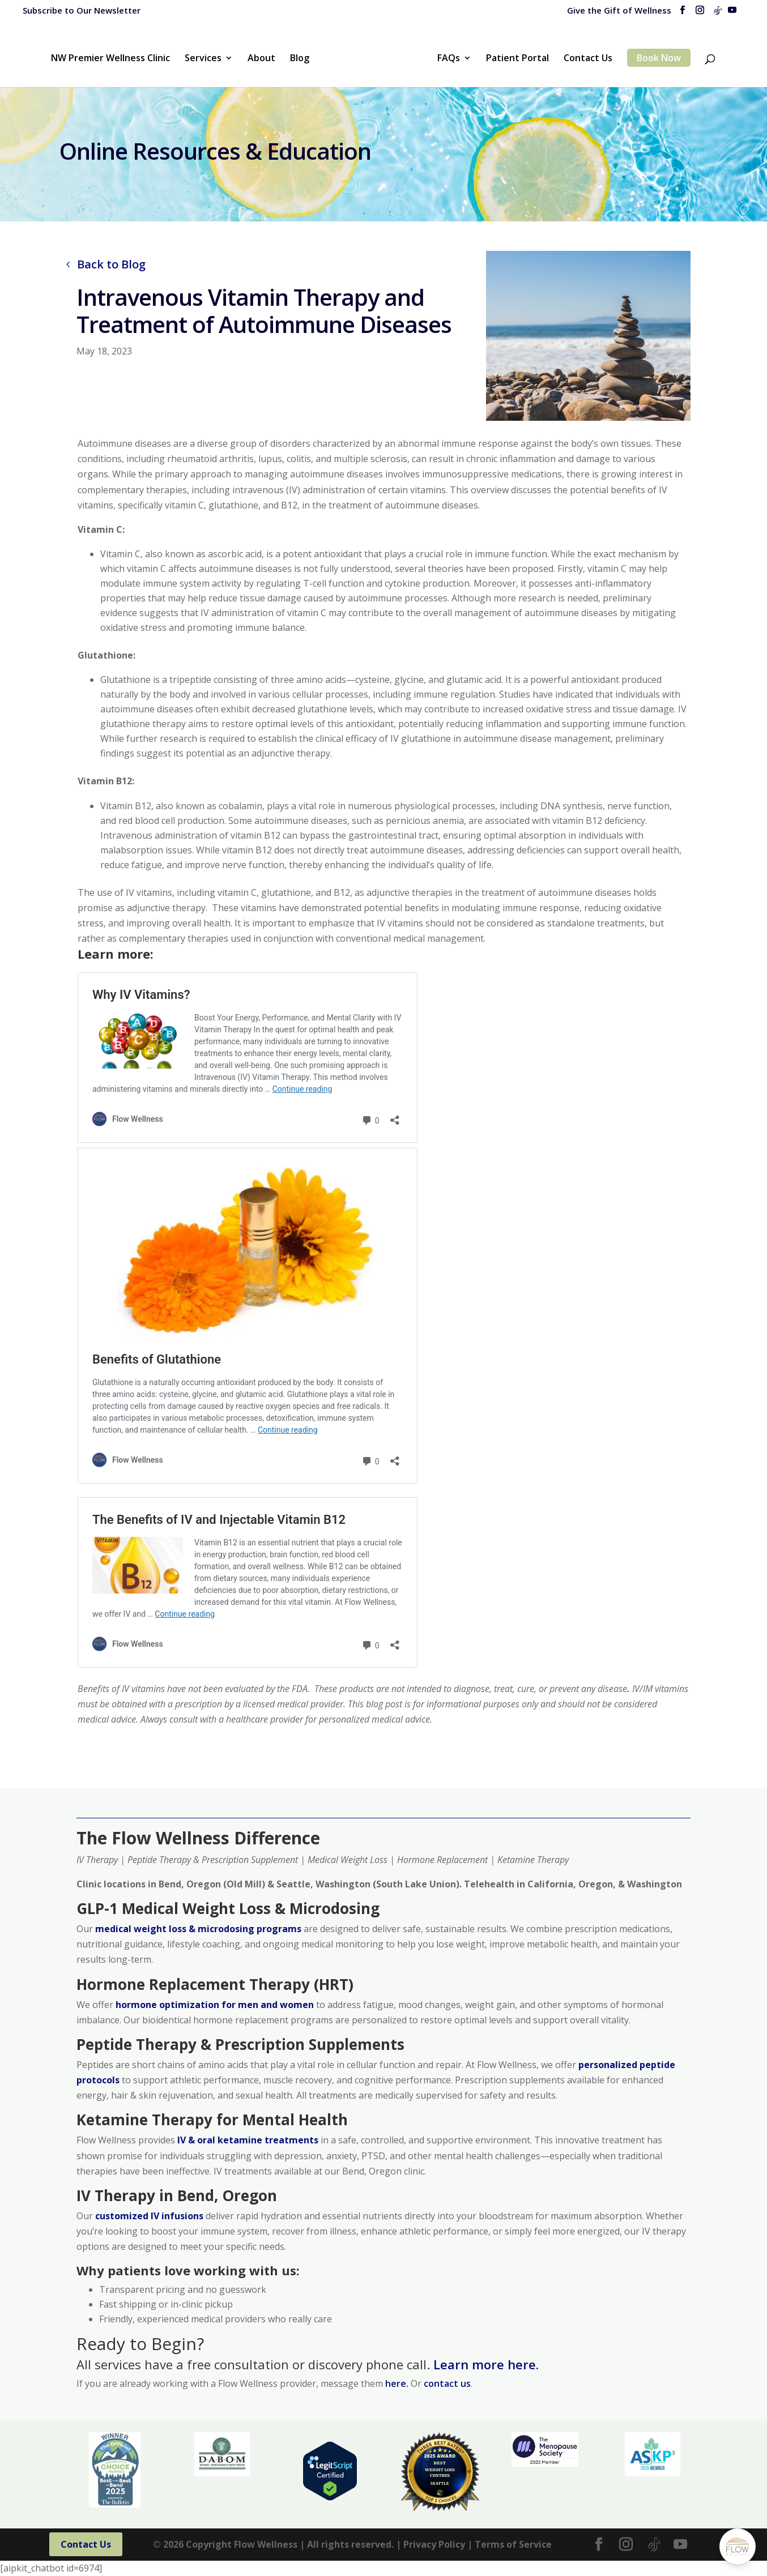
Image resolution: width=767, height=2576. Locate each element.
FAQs (448, 59)
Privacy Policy (434, 2544)
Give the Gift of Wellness (619, 11)
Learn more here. (486, 2364)
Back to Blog (111, 264)
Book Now (659, 58)
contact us (447, 2383)
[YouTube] (732, 13)
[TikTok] (717, 13)
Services (203, 59)
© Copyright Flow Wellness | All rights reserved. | (277, 2544)
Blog (299, 59)
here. (398, 2383)
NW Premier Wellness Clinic (110, 59)
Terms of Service (513, 2544)
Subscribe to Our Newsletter (81, 10)
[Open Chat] (737, 2546)
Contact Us (588, 59)
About (261, 59)
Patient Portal (517, 59)
